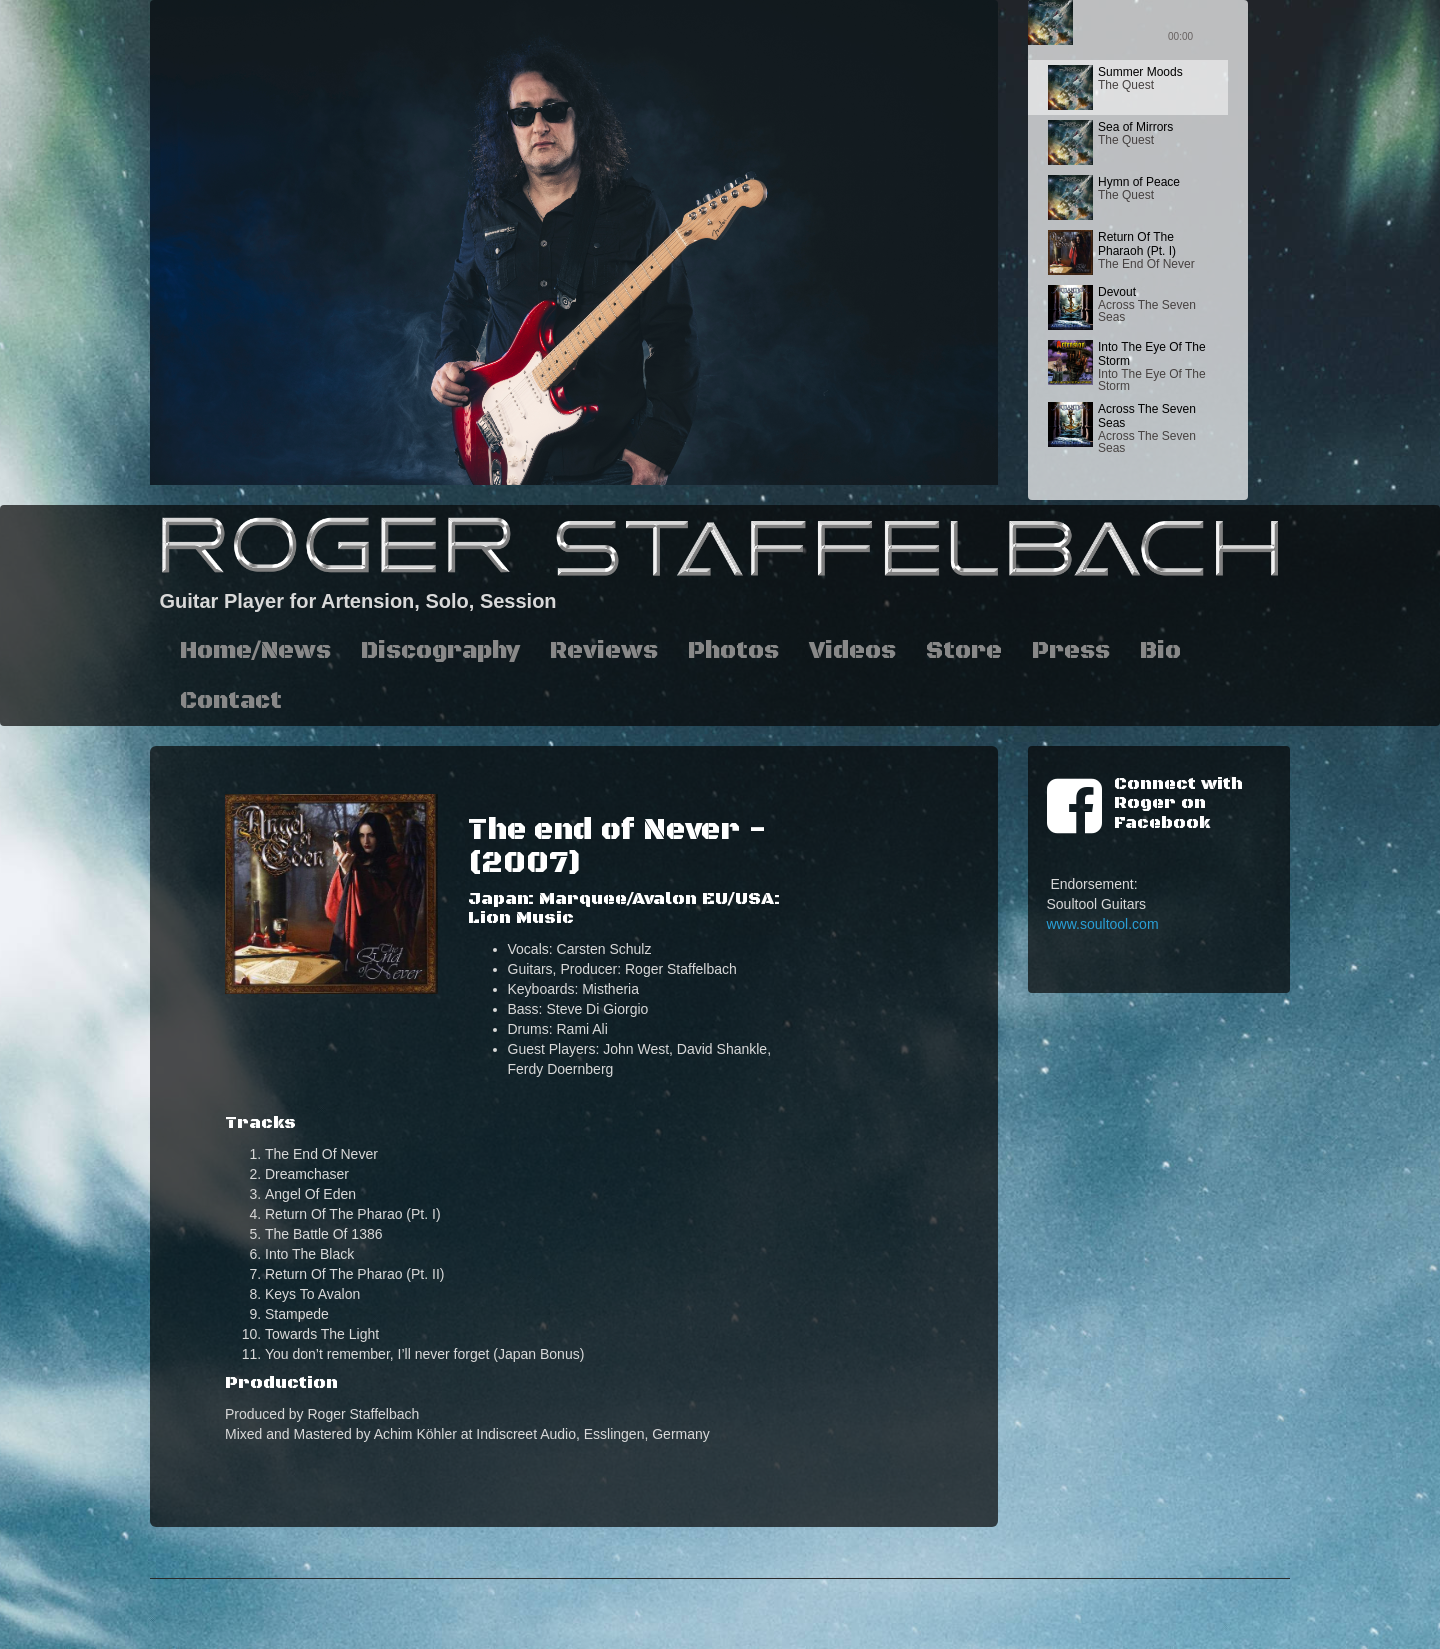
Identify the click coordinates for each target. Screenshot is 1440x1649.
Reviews (604, 651)
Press (1071, 651)
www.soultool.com (1103, 924)
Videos (852, 651)
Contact (231, 701)
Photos (733, 651)
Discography (440, 651)
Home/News (255, 651)
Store (964, 651)
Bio (1160, 651)
